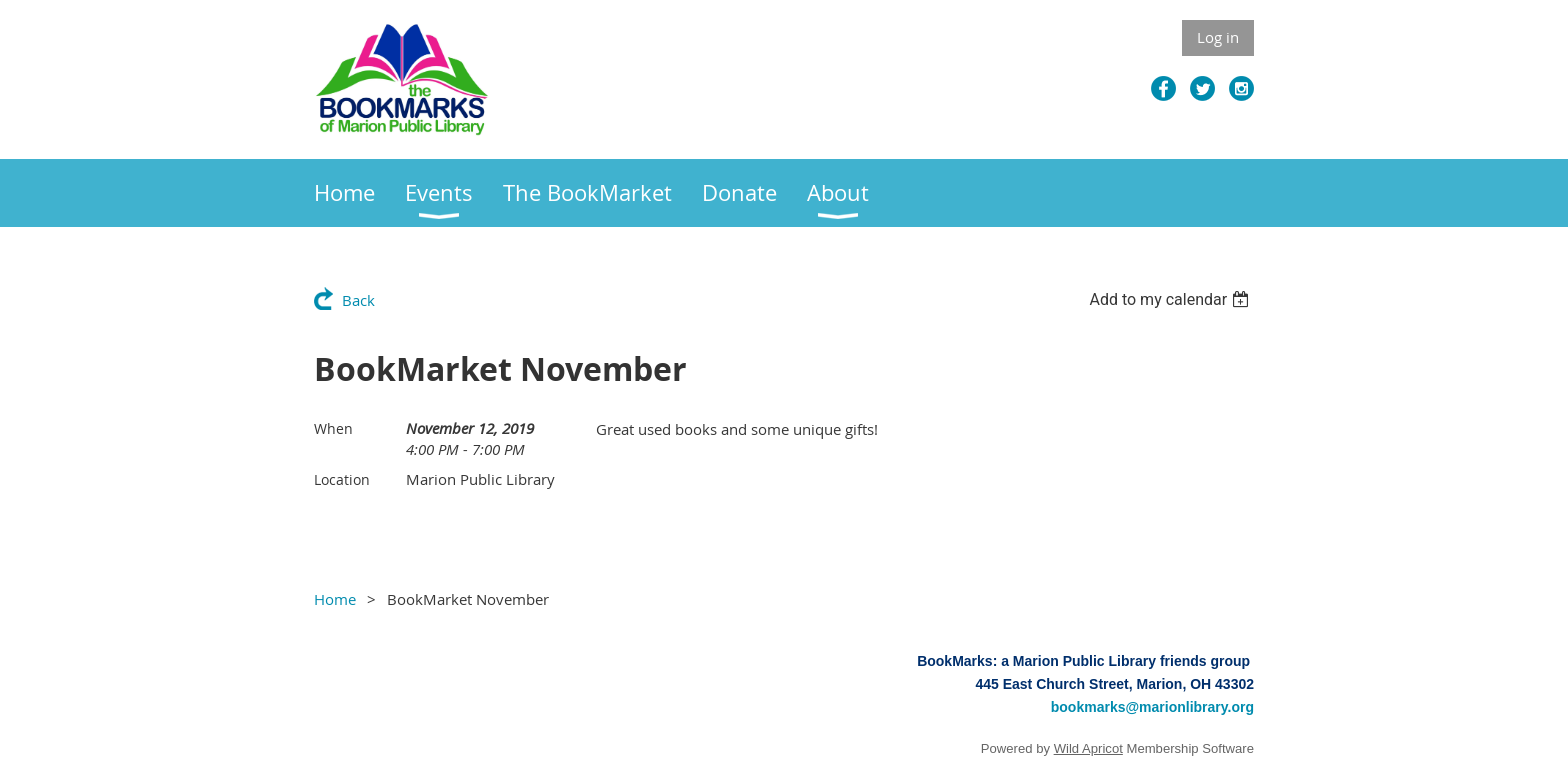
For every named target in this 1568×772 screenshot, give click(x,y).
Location (342, 479)
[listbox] (1171, 299)
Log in (1218, 37)
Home (335, 599)
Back (358, 300)
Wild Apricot (1088, 748)
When (333, 428)
